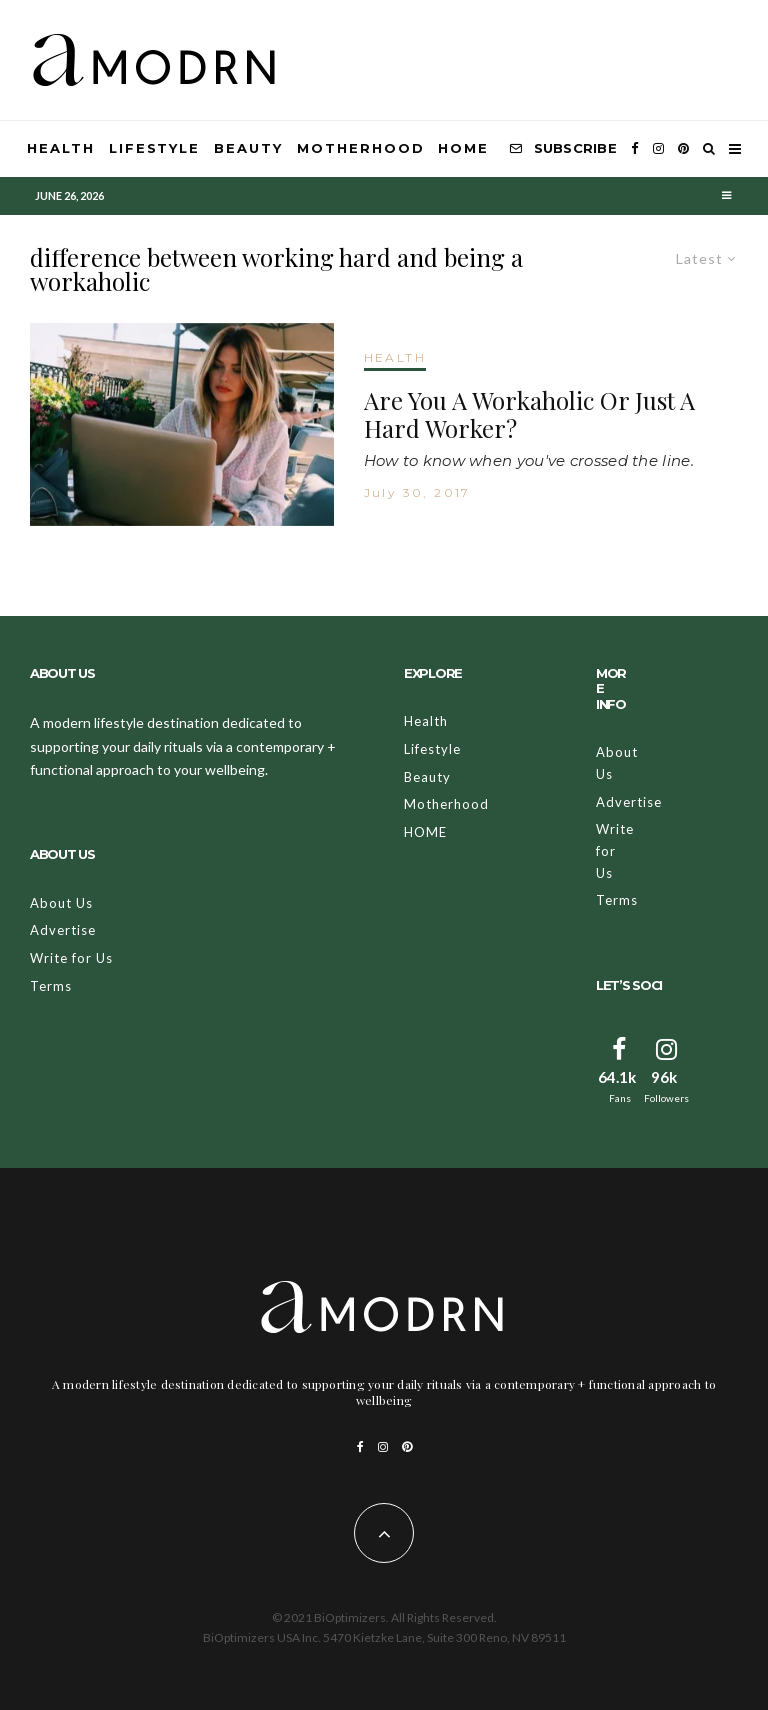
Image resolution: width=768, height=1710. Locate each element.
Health (61, 148)
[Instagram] (658, 149)
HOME (463, 148)
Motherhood (361, 148)
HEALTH (395, 357)
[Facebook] (635, 149)
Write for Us (71, 958)
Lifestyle (155, 148)
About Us (61, 903)
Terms (51, 986)
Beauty (248, 148)
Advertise (63, 930)
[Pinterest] (683, 149)
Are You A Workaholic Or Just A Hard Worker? (529, 415)
